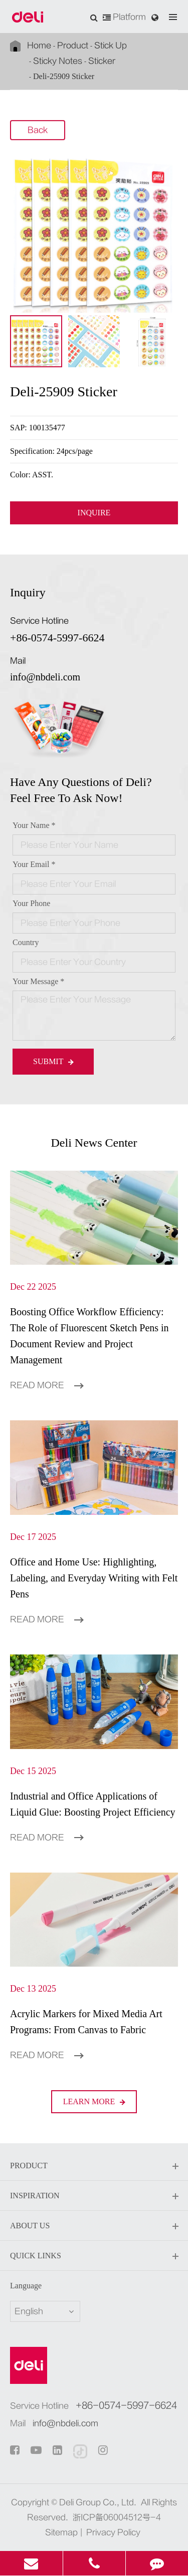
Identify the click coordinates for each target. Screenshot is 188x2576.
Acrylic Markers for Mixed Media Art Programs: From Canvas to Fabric (86, 2021)
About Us (94, 2226)
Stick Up (110, 45)
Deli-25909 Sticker (63, 76)
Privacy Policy (113, 2532)
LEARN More (94, 2101)
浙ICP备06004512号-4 (117, 2517)
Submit (53, 1061)
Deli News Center (94, 1142)
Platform (124, 17)
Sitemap (61, 2532)
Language (26, 2285)
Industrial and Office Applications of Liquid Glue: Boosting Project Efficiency (92, 1804)
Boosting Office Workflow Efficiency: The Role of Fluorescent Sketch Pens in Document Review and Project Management (89, 1335)
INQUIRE (94, 513)
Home (39, 45)
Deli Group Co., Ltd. (97, 2502)
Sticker (101, 61)
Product (72, 45)
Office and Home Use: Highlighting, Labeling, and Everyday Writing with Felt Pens (93, 1577)
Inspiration (94, 2196)
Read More (46, 1385)
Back (38, 130)
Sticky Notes (57, 61)
